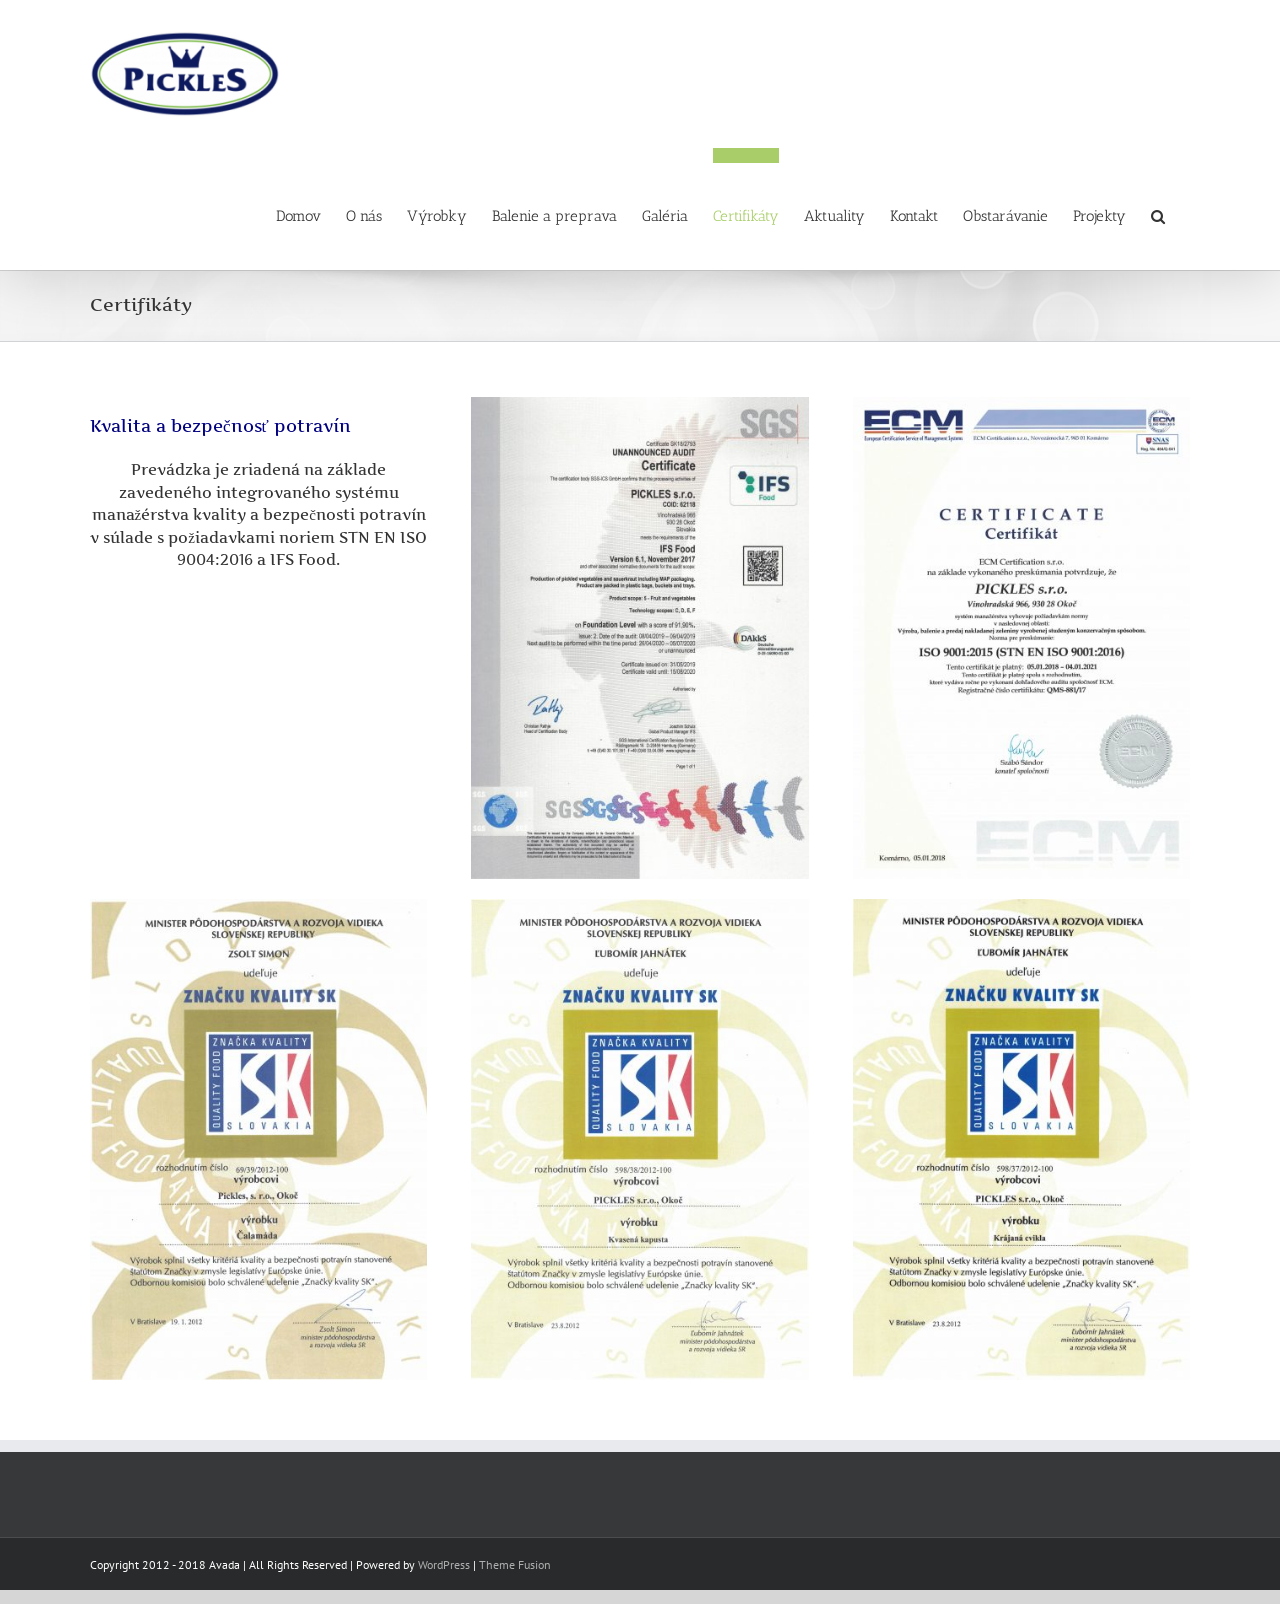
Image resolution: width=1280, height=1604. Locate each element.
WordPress (444, 1564)
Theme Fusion (515, 1564)
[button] (1158, 209)
